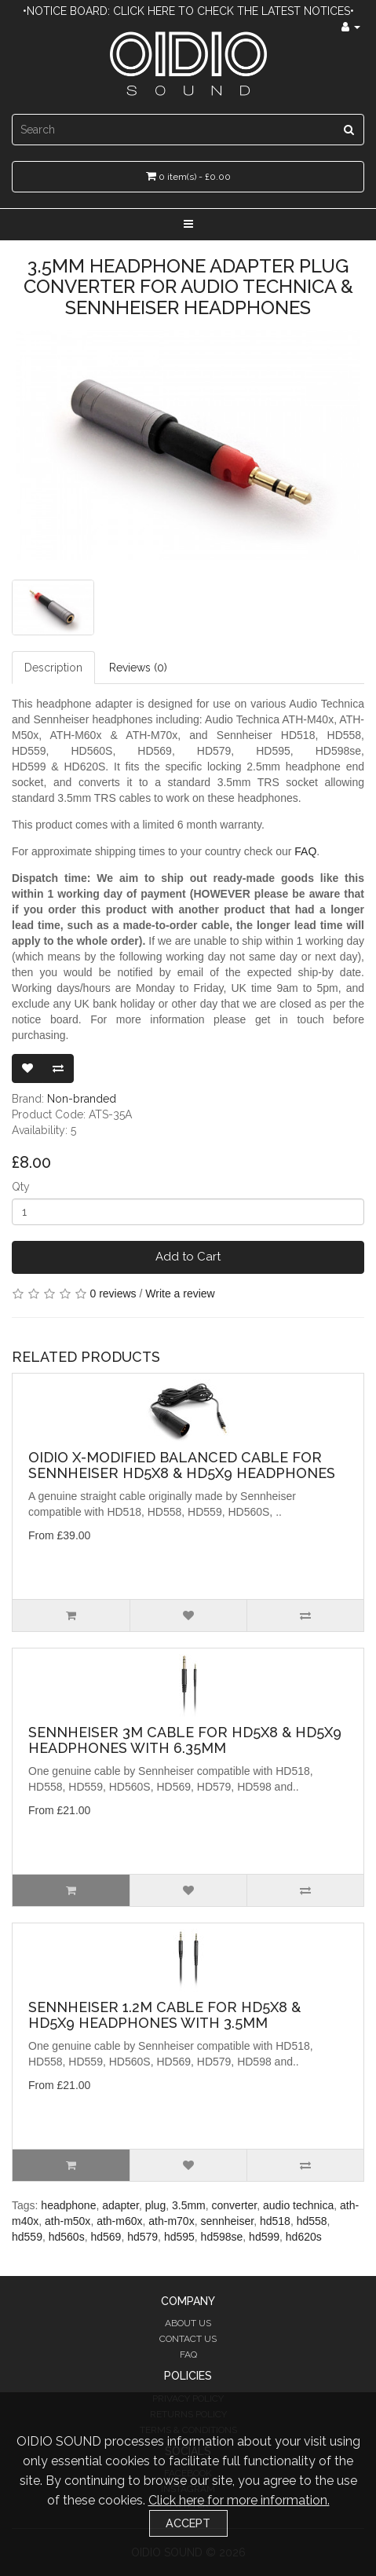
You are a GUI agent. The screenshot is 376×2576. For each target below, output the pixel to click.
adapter (120, 2205)
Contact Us (188, 2338)
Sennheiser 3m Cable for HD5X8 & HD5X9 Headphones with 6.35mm (184, 1740)
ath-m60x (119, 2221)
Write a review (179, 1293)
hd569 (105, 2236)
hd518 (275, 2221)
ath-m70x (171, 2221)
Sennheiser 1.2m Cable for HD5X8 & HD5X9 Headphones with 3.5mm (164, 2015)
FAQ (305, 851)
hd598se (222, 2236)
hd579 (142, 2236)
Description (53, 667)
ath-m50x (67, 2221)
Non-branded (81, 1098)
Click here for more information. (239, 2500)
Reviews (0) (138, 667)
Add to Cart (188, 1257)
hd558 (312, 2221)
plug (155, 2205)
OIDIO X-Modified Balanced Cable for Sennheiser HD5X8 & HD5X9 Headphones (181, 1465)
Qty (21, 1186)
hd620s (304, 2236)
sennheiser (227, 2221)
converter (234, 2205)
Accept (188, 2523)
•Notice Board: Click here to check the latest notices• (188, 11)
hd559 (27, 2236)
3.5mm (189, 2205)
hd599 (264, 2236)
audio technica (298, 2205)
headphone (68, 2205)
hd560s (67, 2236)
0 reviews (112, 1293)
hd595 (179, 2236)
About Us (188, 2323)
